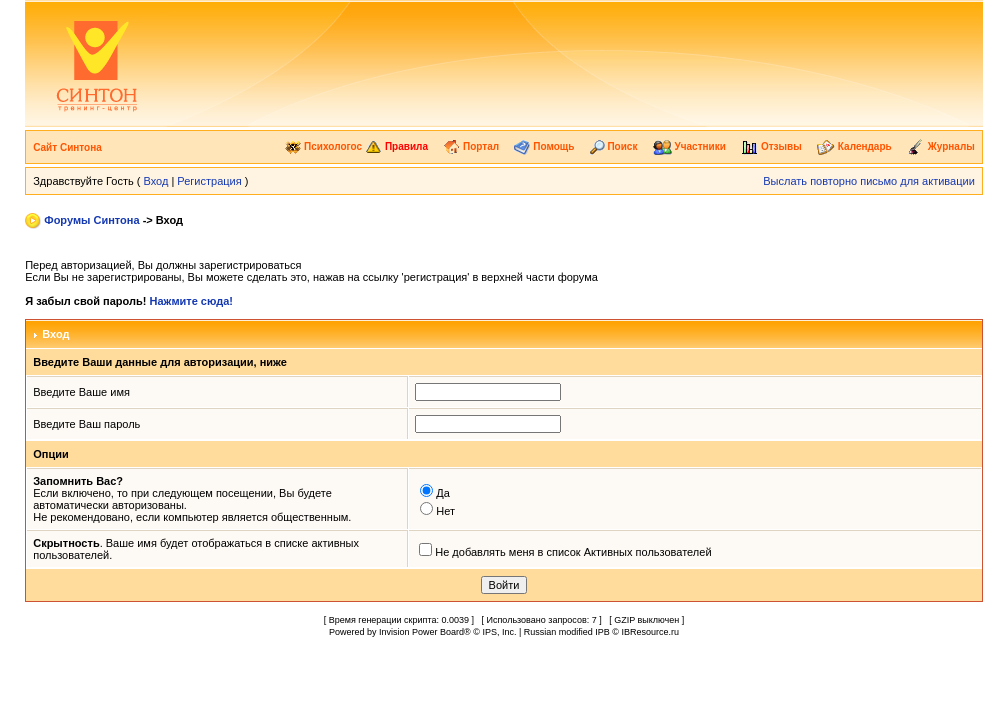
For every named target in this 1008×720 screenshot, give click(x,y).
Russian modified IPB (567, 632)
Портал (471, 146)
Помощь (544, 146)
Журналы (941, 146)
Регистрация (209, 181)
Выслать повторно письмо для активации (869, 181)
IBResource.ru (650, 632)
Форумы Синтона (91, 220)
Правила (396, 146)
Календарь (854, 146)
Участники (689, 146)
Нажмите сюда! (191, 301)
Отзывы (771, 146)
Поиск (614, 146)
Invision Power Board (421, 632)
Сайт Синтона (67, 147)
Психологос (323, 146)
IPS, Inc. (499, 632)
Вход (155, 181)
